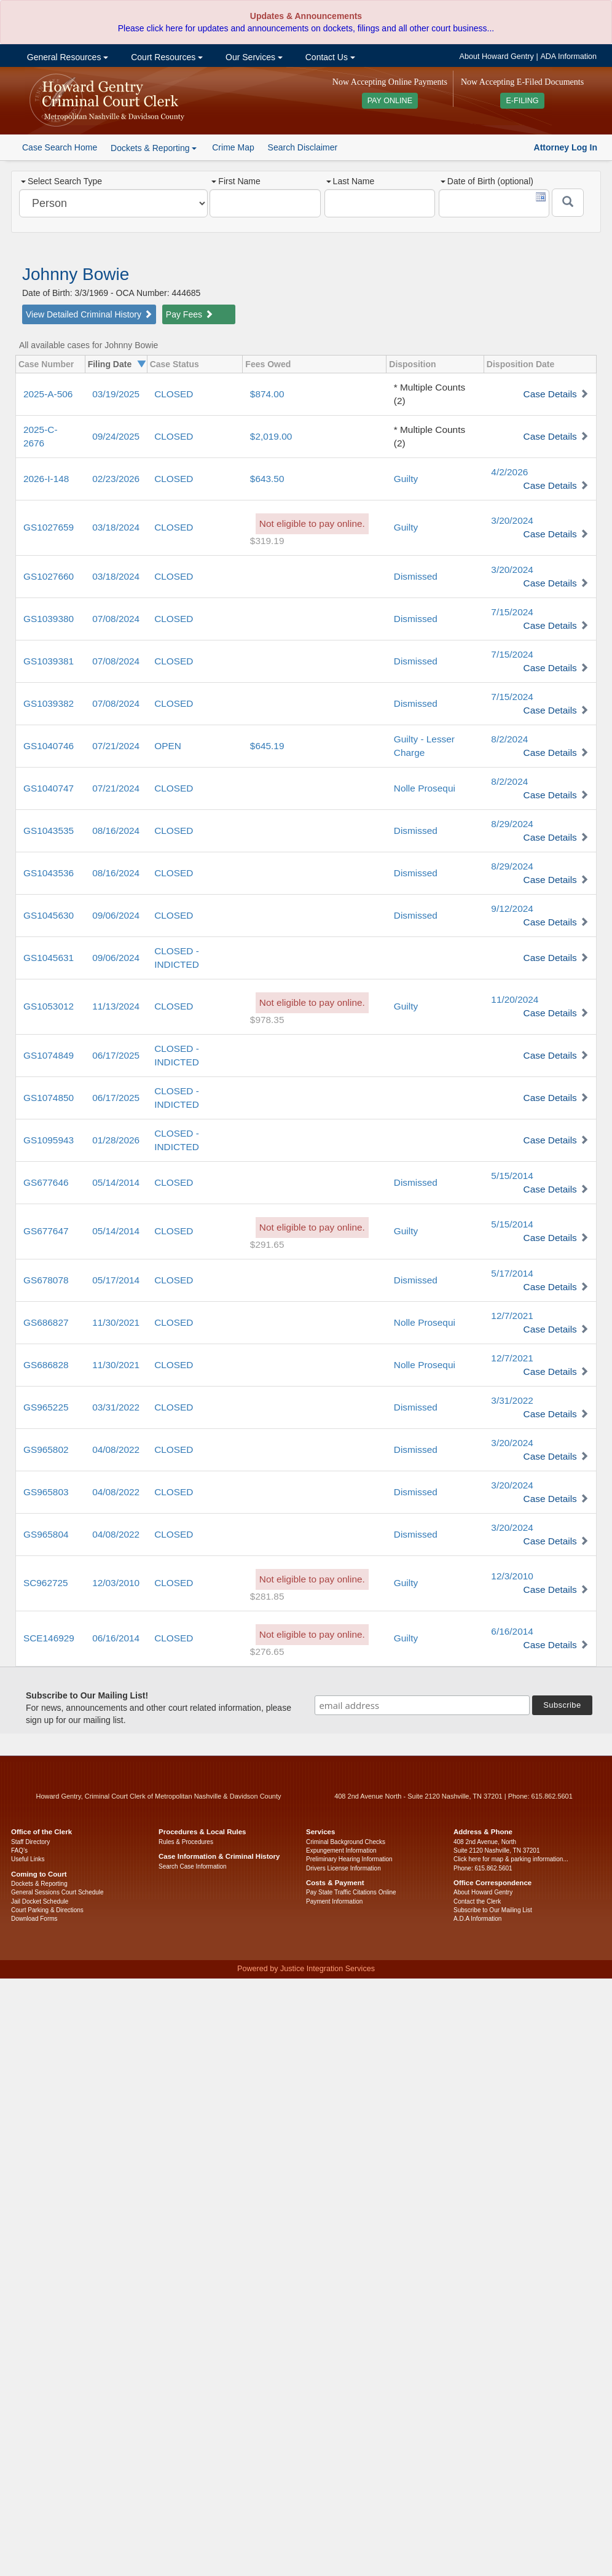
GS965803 (46, 1492)
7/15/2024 (512, 612)
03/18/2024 (115, 527)
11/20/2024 (514, 999)
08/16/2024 (115, 830)
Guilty (406, 478)
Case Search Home (59, 147)
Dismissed (415, 576)
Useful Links (27, 1859)
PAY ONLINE (390, 100)
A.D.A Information (477, 1918)
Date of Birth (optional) (487, 181)
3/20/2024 (512, 520)
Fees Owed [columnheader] (268, 364)
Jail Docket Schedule (39, 1901)
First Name (235, 181)
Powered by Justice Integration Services (306, 1968)
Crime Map (233, 147)
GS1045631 (48, 957)
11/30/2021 (115, 1322)
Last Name (350, 181)
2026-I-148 (46, 478)
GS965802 (46, 1449)
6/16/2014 (512, 1631)
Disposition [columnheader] (412, 364)
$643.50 (267, 478)
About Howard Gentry (497, 56)
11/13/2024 (115, 1006)
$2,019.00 (271, 436)
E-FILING (522, 100)
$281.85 (267, 1596)
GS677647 (46, 1231)
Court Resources (165, 57)
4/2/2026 (509, 472)
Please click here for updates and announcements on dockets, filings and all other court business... (306, 28)
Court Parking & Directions (47, 1910)
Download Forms (34, 1918)
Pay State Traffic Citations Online (351, 1892)
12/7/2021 (512, 1315)
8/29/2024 (512, 824)
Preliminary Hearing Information (349, 1859)
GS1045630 (48, 915)
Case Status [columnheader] (174, 364)
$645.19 (267, 746)
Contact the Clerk (477, 1901)
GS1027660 (48, 576)
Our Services (253, 57)
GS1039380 (48, 618)
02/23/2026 (115, 478)
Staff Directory (30, 1842)
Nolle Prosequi (424, 788)
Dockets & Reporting (39, 1883)
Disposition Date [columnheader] (520, 364)
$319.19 (267, 540)
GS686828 (46, 1365)
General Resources (66, 57)
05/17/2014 (115, 1280)
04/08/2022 (115, 1449)
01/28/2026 (115, 1140)
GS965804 (46, 1534)
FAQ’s (19, 1850)
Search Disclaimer (303, 147)
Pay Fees (189, 314)
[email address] (422, 1705)
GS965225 (46, 1407)
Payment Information (334, 1901)
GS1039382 (48, 703)
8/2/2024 (509, 739)
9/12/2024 (512, 908)
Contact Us (329, 57)
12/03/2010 (115, 1583)
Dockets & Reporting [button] (154, 148)
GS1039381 (48, 661)
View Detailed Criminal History (89, 314)
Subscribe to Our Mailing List (492, 1910)
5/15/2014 (512, 1175)
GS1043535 (48, 830)
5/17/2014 (512, 1273)
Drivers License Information (343, 1868)
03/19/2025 (115, 394)
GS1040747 (48, 788)
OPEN (167, 746)
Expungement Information (341, 1850)
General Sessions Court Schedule (57, 1892)
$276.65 (267, 1651)
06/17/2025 (115, 1055)
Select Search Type (61, 181)
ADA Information (568, 56)
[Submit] (568, 203)
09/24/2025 (115, 436)
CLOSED (173, 394)
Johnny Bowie (75, 274)
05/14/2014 (115, 1182)
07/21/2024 (115, 746)
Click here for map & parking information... (510, 1859)
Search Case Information (193, 1866)
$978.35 (267, 1019)
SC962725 (45, 1583)
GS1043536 (48, 873)
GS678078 (46, 1280)
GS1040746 (48, 746)
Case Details (550, 394)
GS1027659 (48, 527)
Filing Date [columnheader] (110, 364)
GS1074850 (48, 1097)
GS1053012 (48, 1006)
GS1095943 (48, 1140)
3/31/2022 (512, 1400)
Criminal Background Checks (345, 1842)
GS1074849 (48, 1055)
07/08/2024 (115, 618)
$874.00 (267, 394)
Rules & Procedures (186, 1842)
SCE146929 (48, 1638)
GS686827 (46, 1322)
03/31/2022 (115, 1407)
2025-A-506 (48, 394)
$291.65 (267, 1244)
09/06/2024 (115, 915)
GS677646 (46, 1182)
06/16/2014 (115, 1638)
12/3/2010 (512, 1576)
